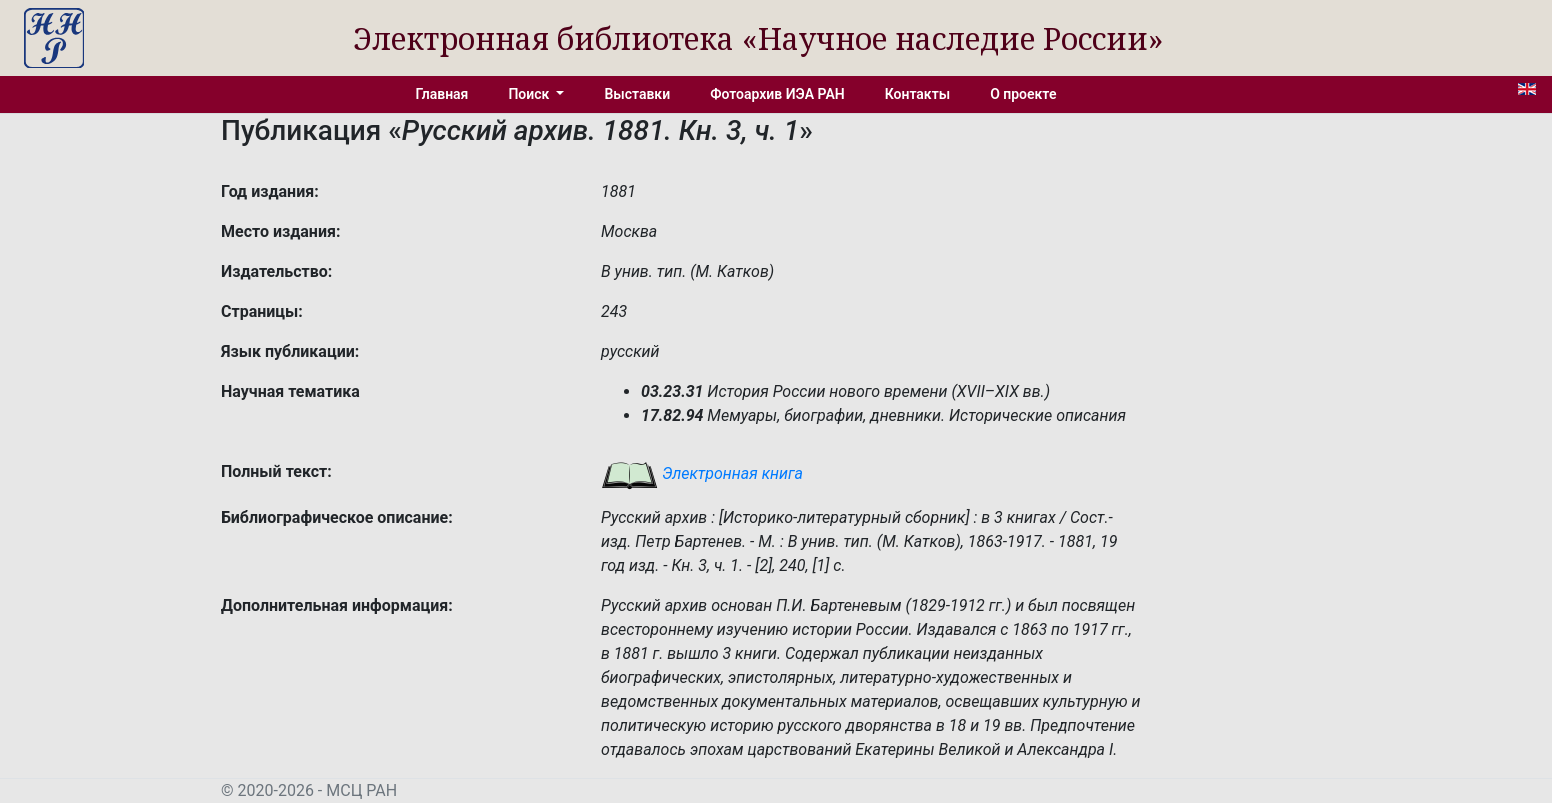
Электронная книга (702, 473)
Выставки (637, 94)
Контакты (917, 94)
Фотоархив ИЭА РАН (777, 94)
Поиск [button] (530, 94)
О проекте (1023, 94)
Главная (442, 94)
